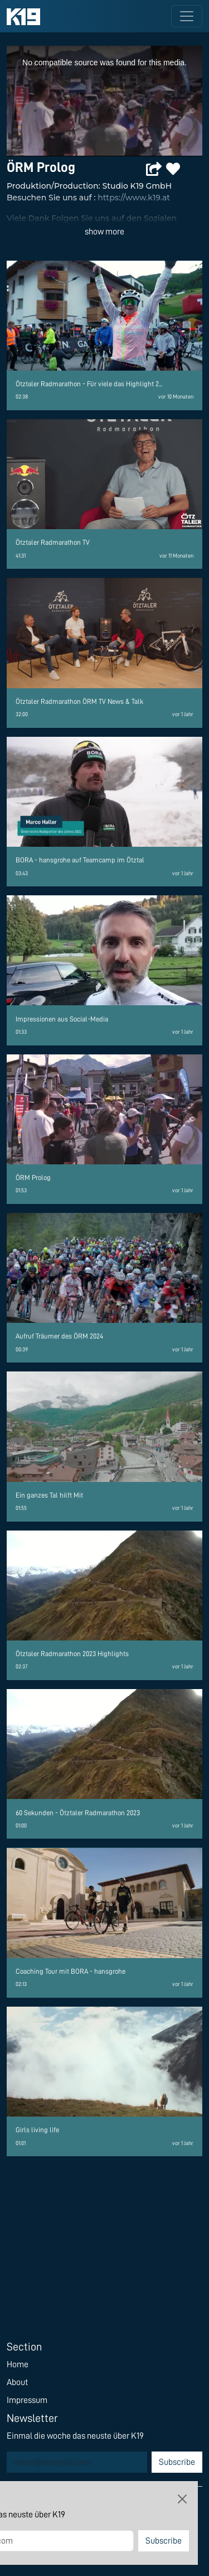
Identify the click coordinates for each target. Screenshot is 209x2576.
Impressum (27, 2400)
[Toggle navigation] (186, 16)
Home (17, 2364)
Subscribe (177, 2462)
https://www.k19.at (134, 198)
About (17, 2382)
